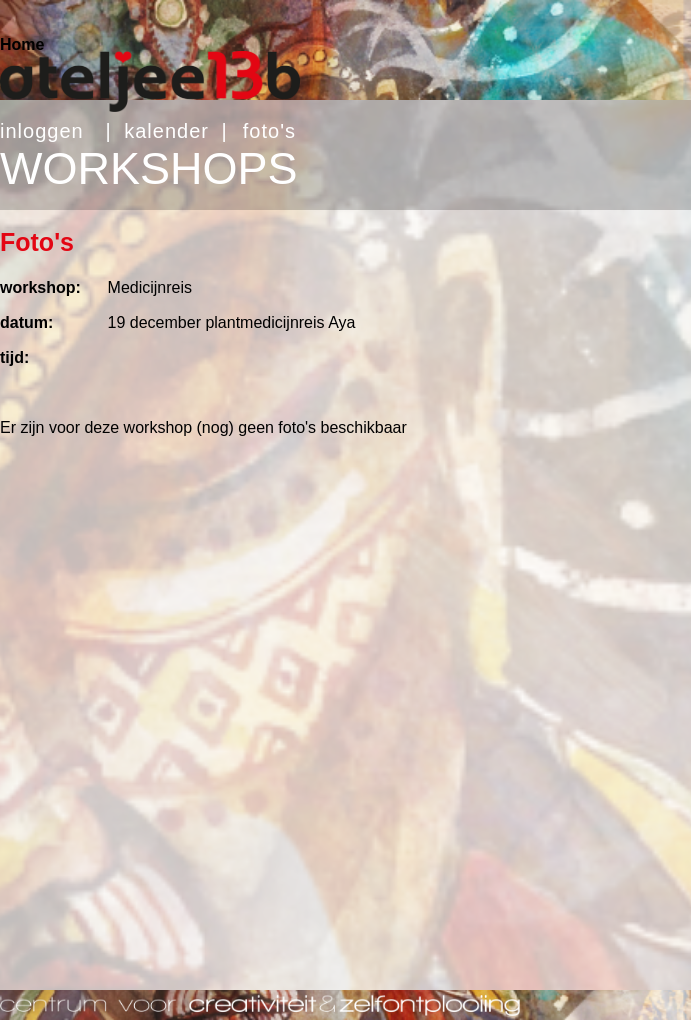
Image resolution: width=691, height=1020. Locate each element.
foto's (269, 131)
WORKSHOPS (149, 168)
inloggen (42, 131)
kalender (166, 131)
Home (22, 44)
